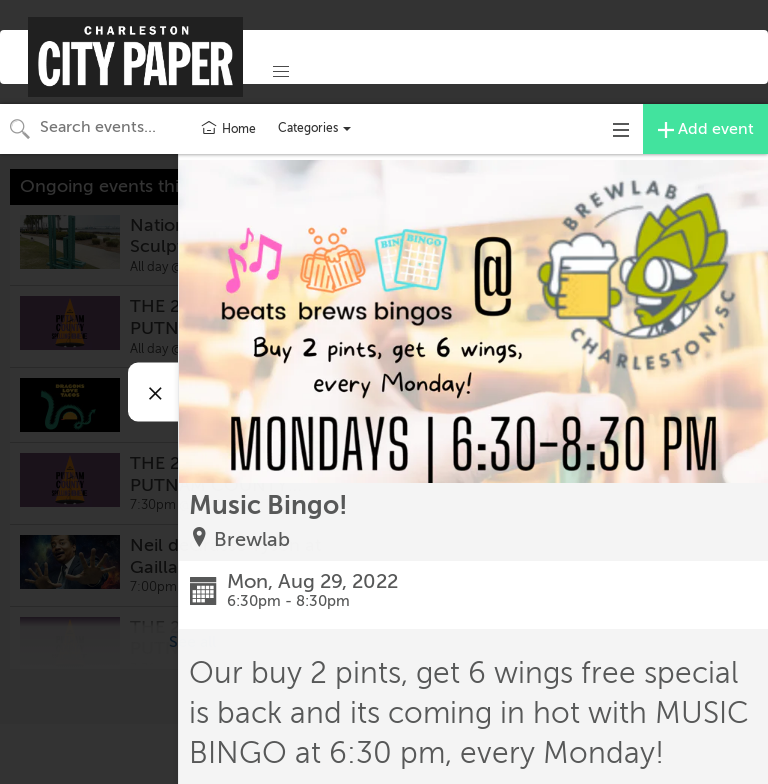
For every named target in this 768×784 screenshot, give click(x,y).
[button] (281, 72)
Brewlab (252, 539)
